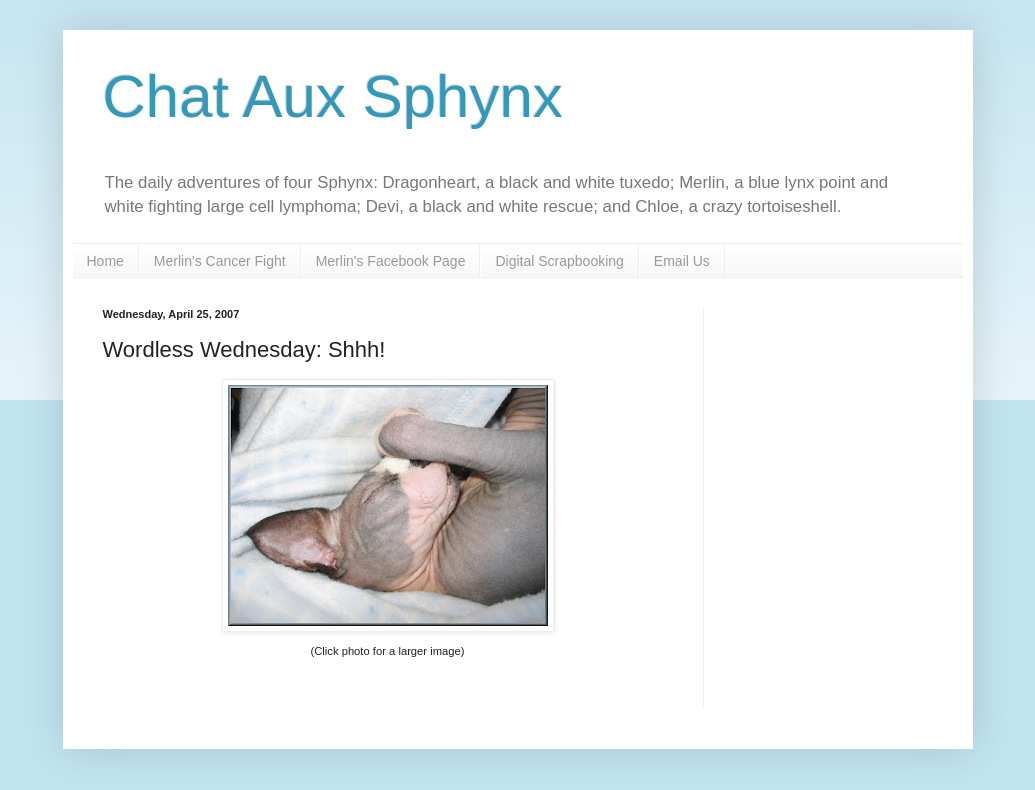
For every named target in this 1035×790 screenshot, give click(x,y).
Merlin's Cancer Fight (220, 261)
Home (105, 261)
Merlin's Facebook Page (391, 261)
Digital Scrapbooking (559, 261)
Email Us (682, 261)
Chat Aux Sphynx (333, 96)
